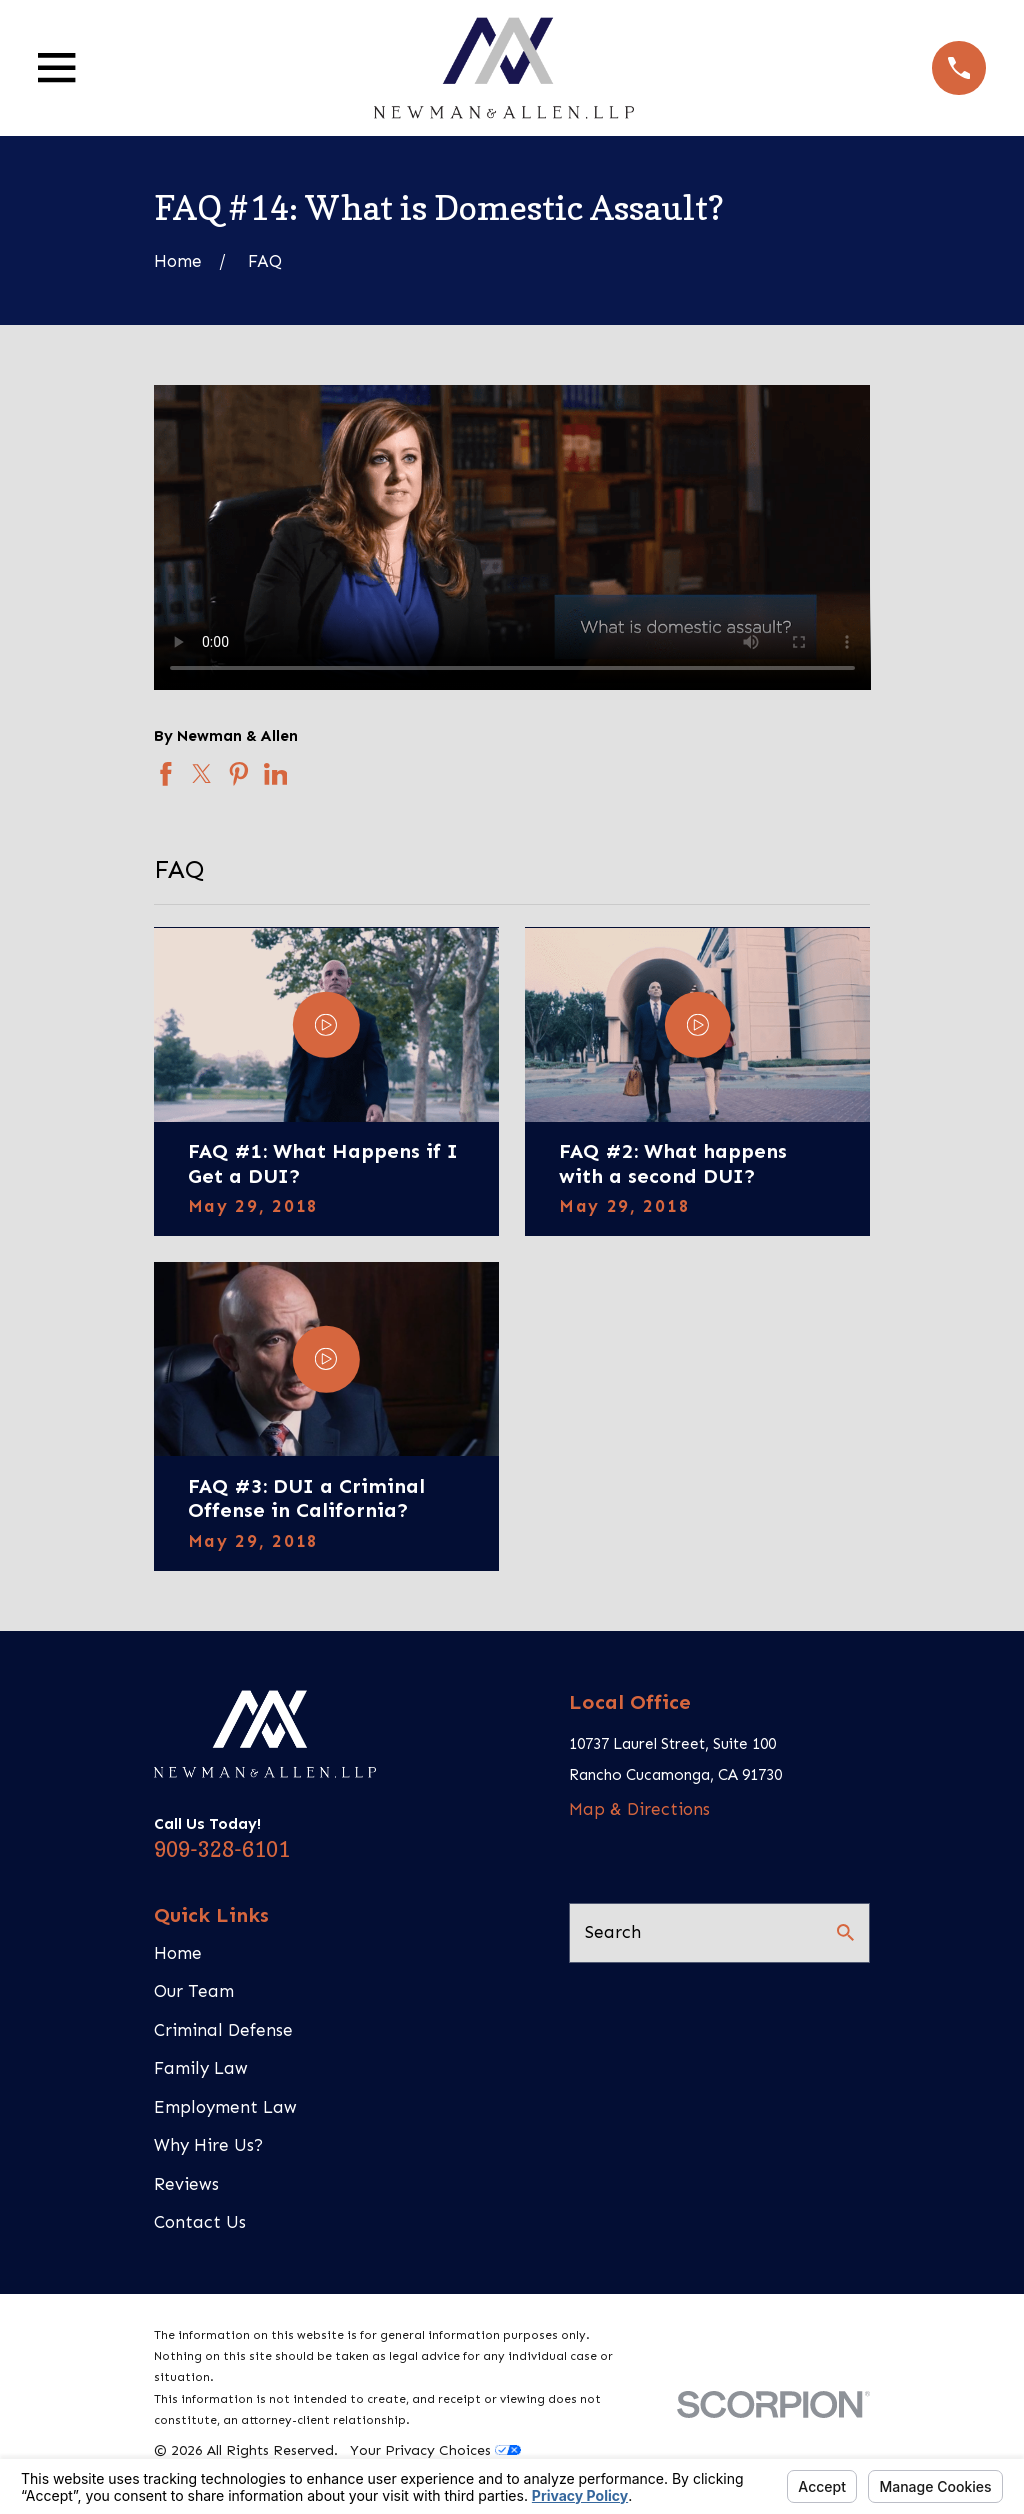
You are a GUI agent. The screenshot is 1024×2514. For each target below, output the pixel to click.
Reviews (186, 2184)
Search (613, 1932)
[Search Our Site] (845, 1932)
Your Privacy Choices (435, 2450)
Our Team (194, 1991)
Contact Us (200, 2222)
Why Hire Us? (208, 2145)
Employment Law (225, 2107)
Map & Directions (639, 1809)
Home (178, 1953)
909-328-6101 (222, 1849)
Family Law (201, 2068)
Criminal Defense (223, 2030)
